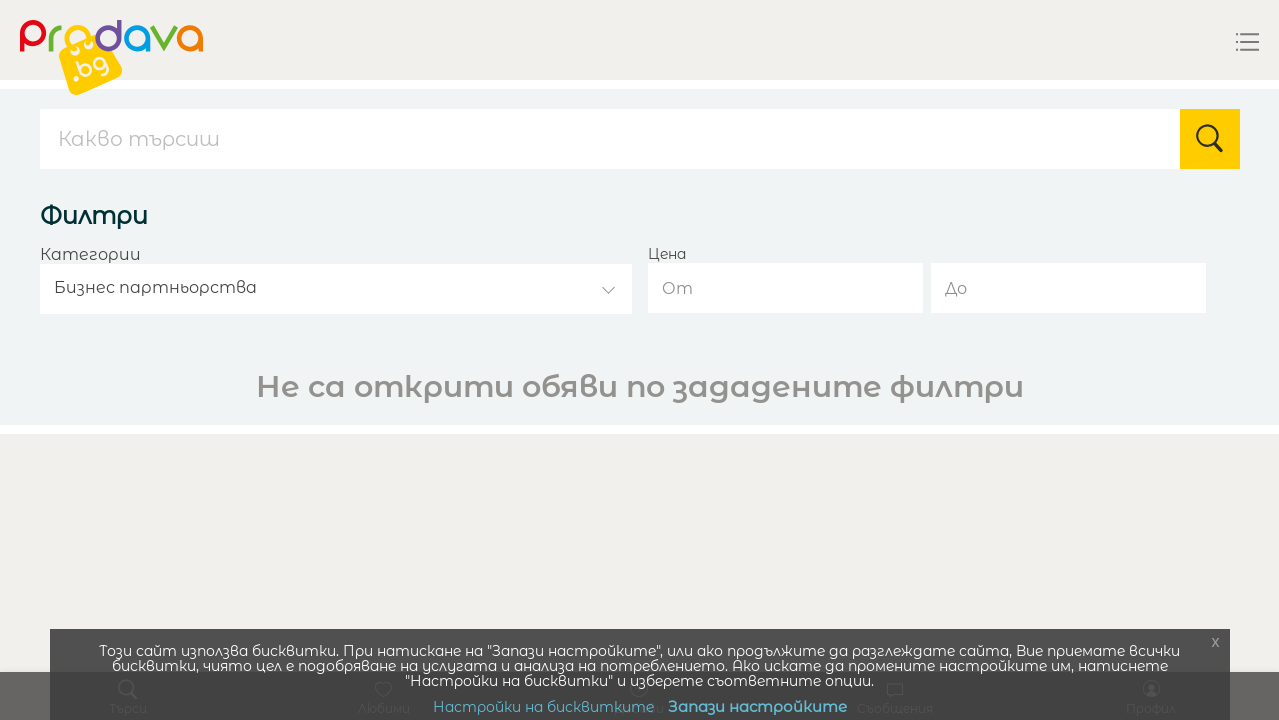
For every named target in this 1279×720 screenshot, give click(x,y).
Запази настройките (757, 706)
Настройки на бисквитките (543, 707)
